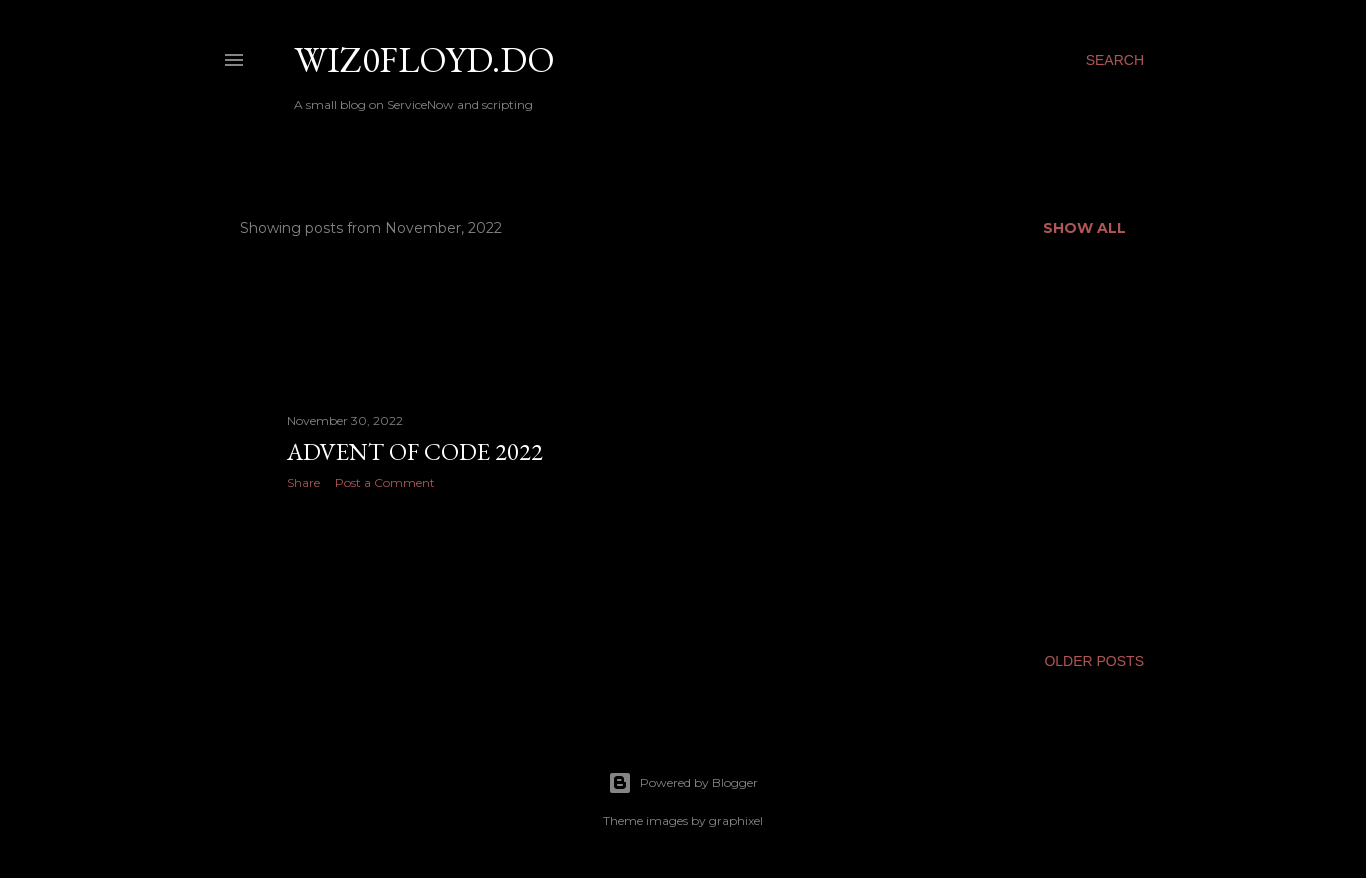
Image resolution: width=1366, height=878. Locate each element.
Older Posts (1094, 661)
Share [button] (303, 482)
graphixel (736, 820)
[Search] (1115, 60)
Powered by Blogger (683, 783)
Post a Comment (385, 482)
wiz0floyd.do (424, 59)
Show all (1084, 228)
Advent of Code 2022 (415, 451)
